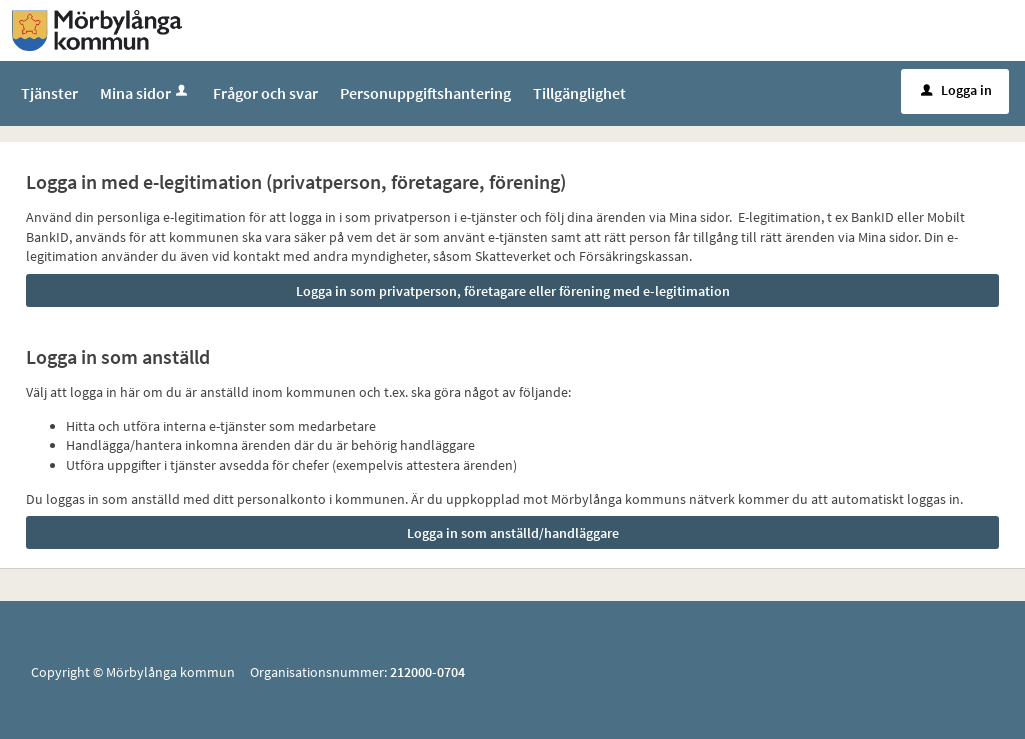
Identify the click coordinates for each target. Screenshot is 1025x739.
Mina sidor (145, 93)
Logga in (956, 90)
